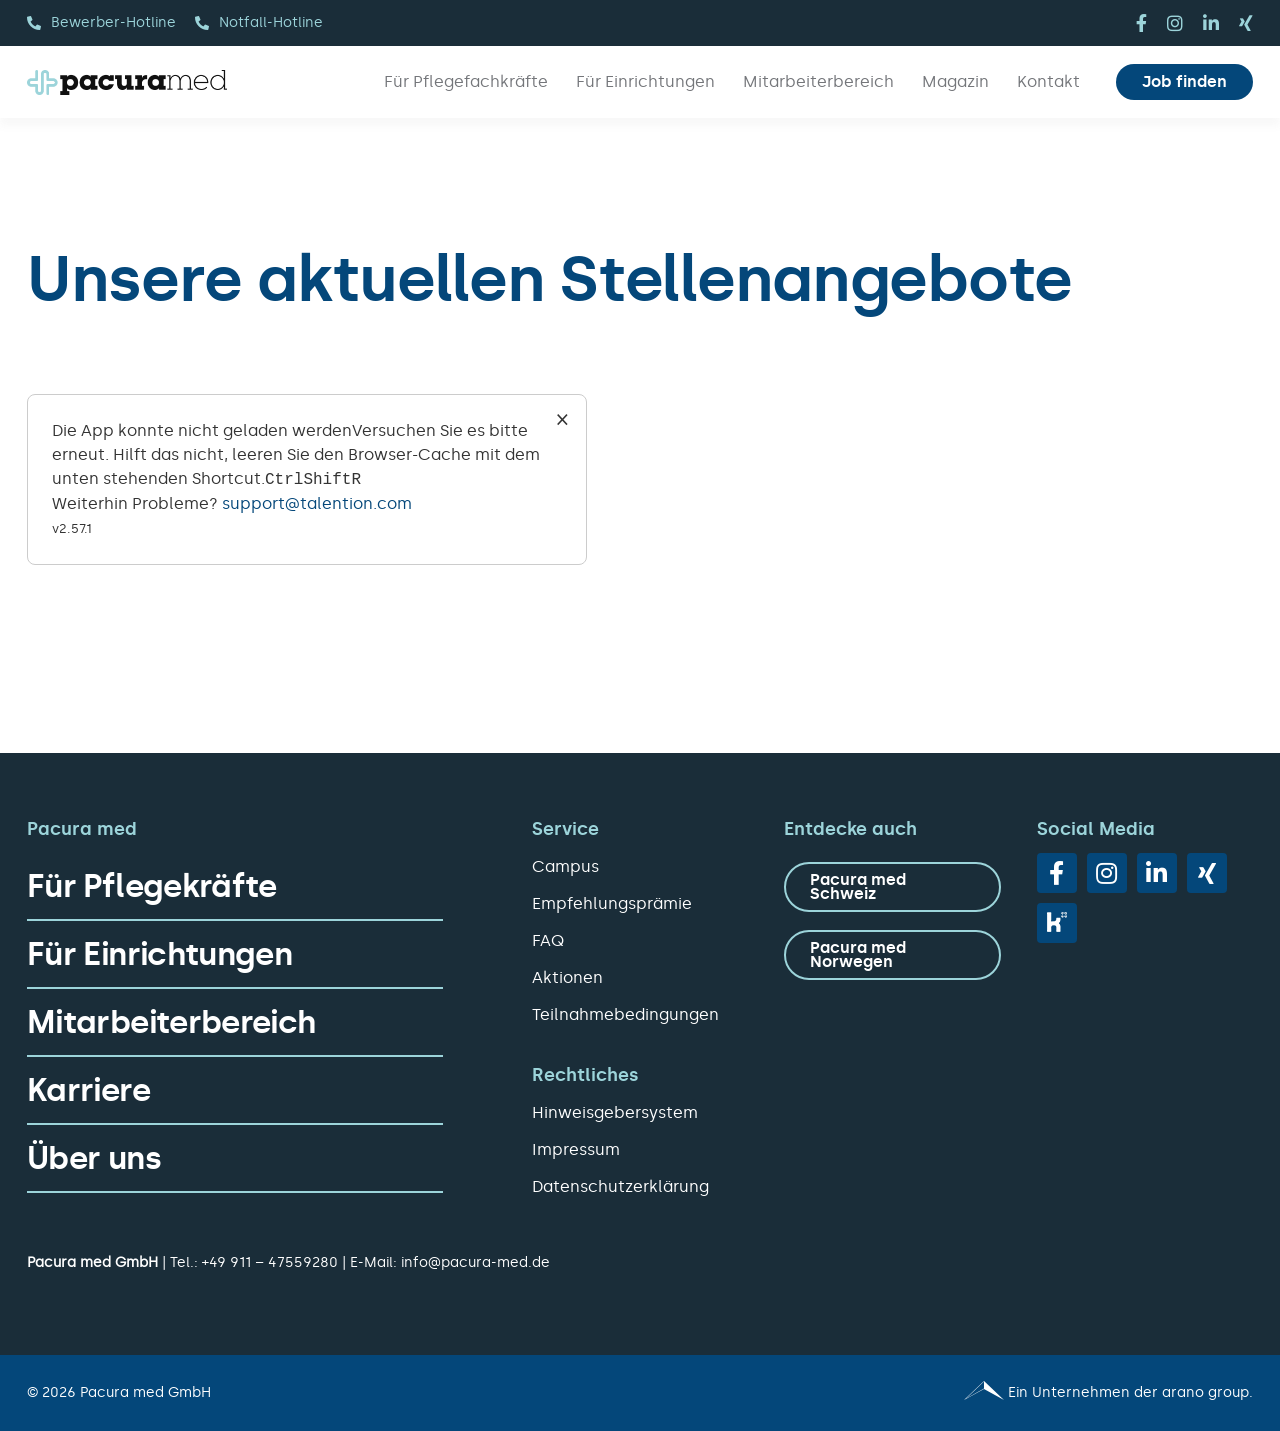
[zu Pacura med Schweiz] (892, 887)
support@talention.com (317, 503)
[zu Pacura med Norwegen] (892, 955)
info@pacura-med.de (475, 1262)
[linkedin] (1211, 23)
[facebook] (1141, 23)
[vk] (1057, 923)
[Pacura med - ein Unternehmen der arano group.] (955, 1393)
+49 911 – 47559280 (270, 1262)
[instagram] (1175, 23)
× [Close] (562, 418)
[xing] (1246, 23)
